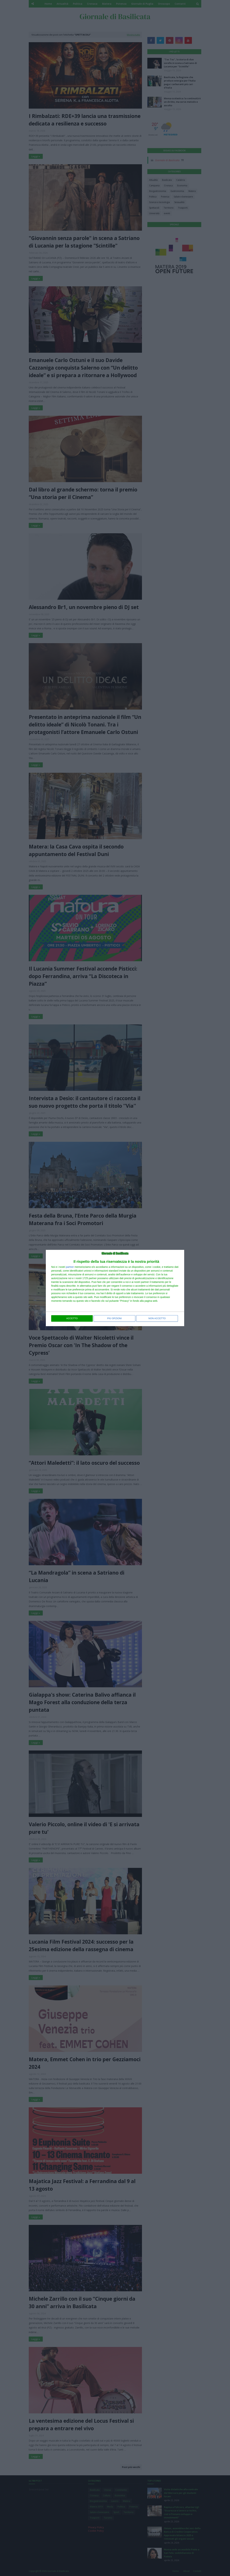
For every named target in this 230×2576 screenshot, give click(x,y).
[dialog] (115, 1288)
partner (70, 1267)
